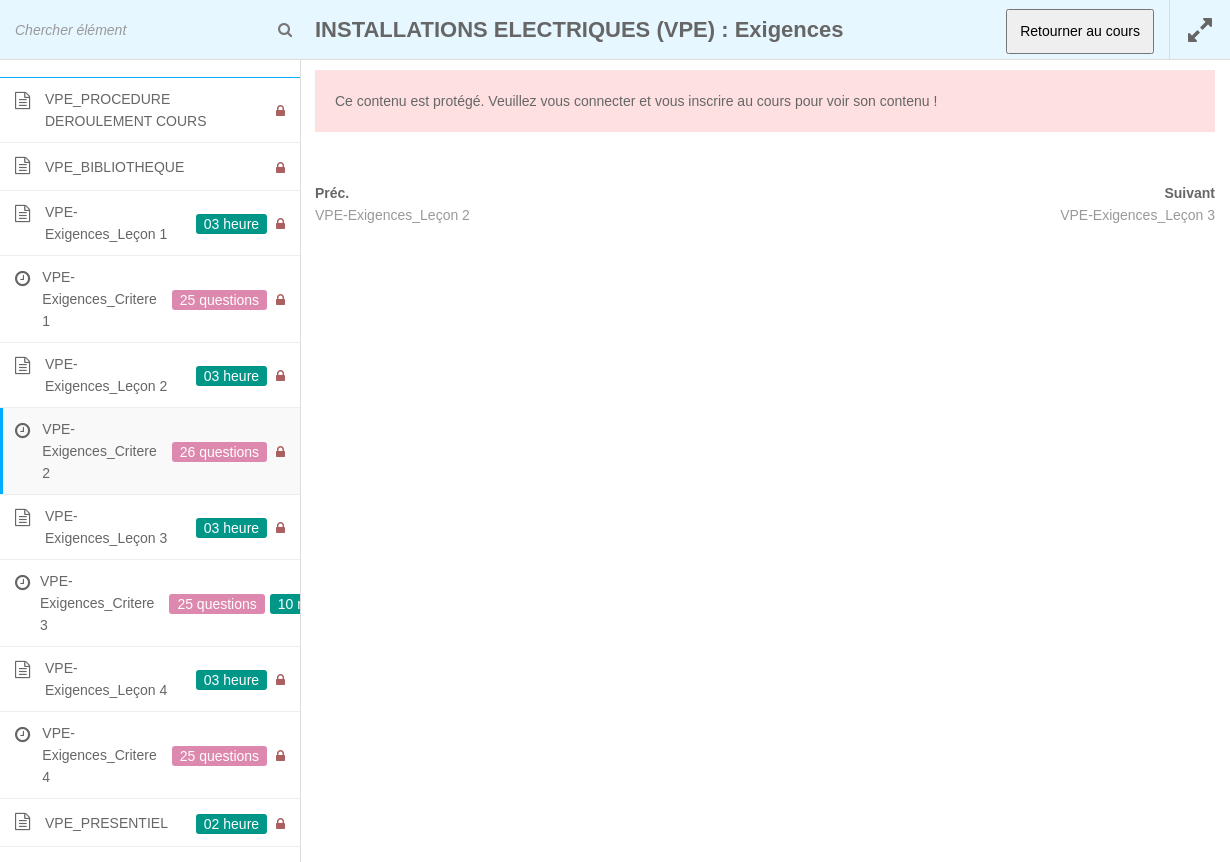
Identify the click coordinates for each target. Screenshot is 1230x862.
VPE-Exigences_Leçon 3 (1137, 215)
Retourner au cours (1080, 31)
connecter (604, 101)
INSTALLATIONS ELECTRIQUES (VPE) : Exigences (579, 29)
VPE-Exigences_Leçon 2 (392, 215)
